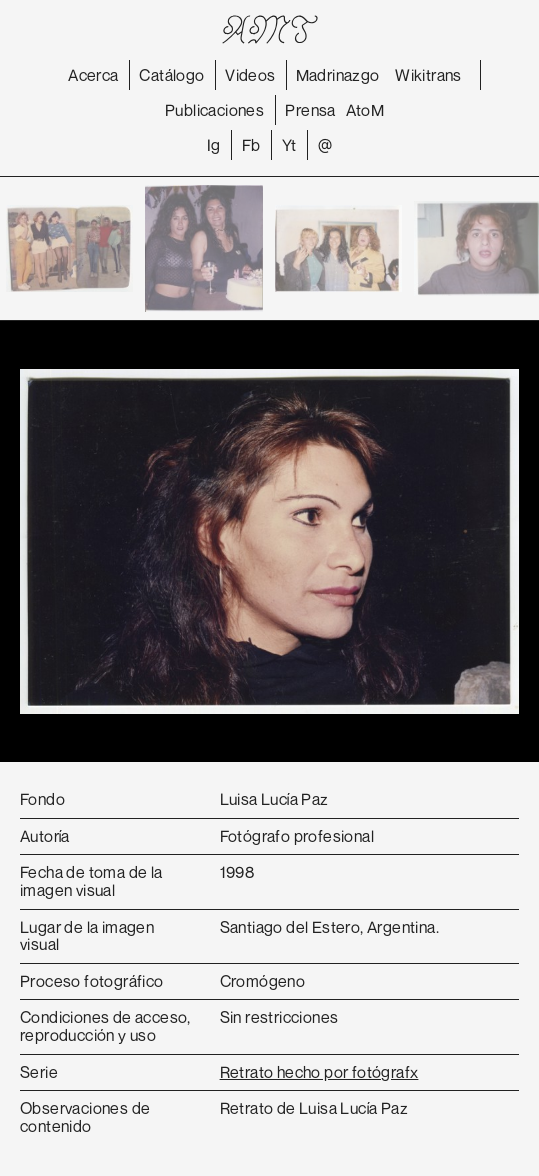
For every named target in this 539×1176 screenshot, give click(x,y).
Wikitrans (428, 75)
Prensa (310, 110)
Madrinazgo (338, 75)
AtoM (365, 110)
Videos (250, 75)
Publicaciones (214, 110)
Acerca (93, 75)
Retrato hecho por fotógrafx (319, 1072)
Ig (214, 145)
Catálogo (171, 75)
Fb (251, 145)
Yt (289, 145)
